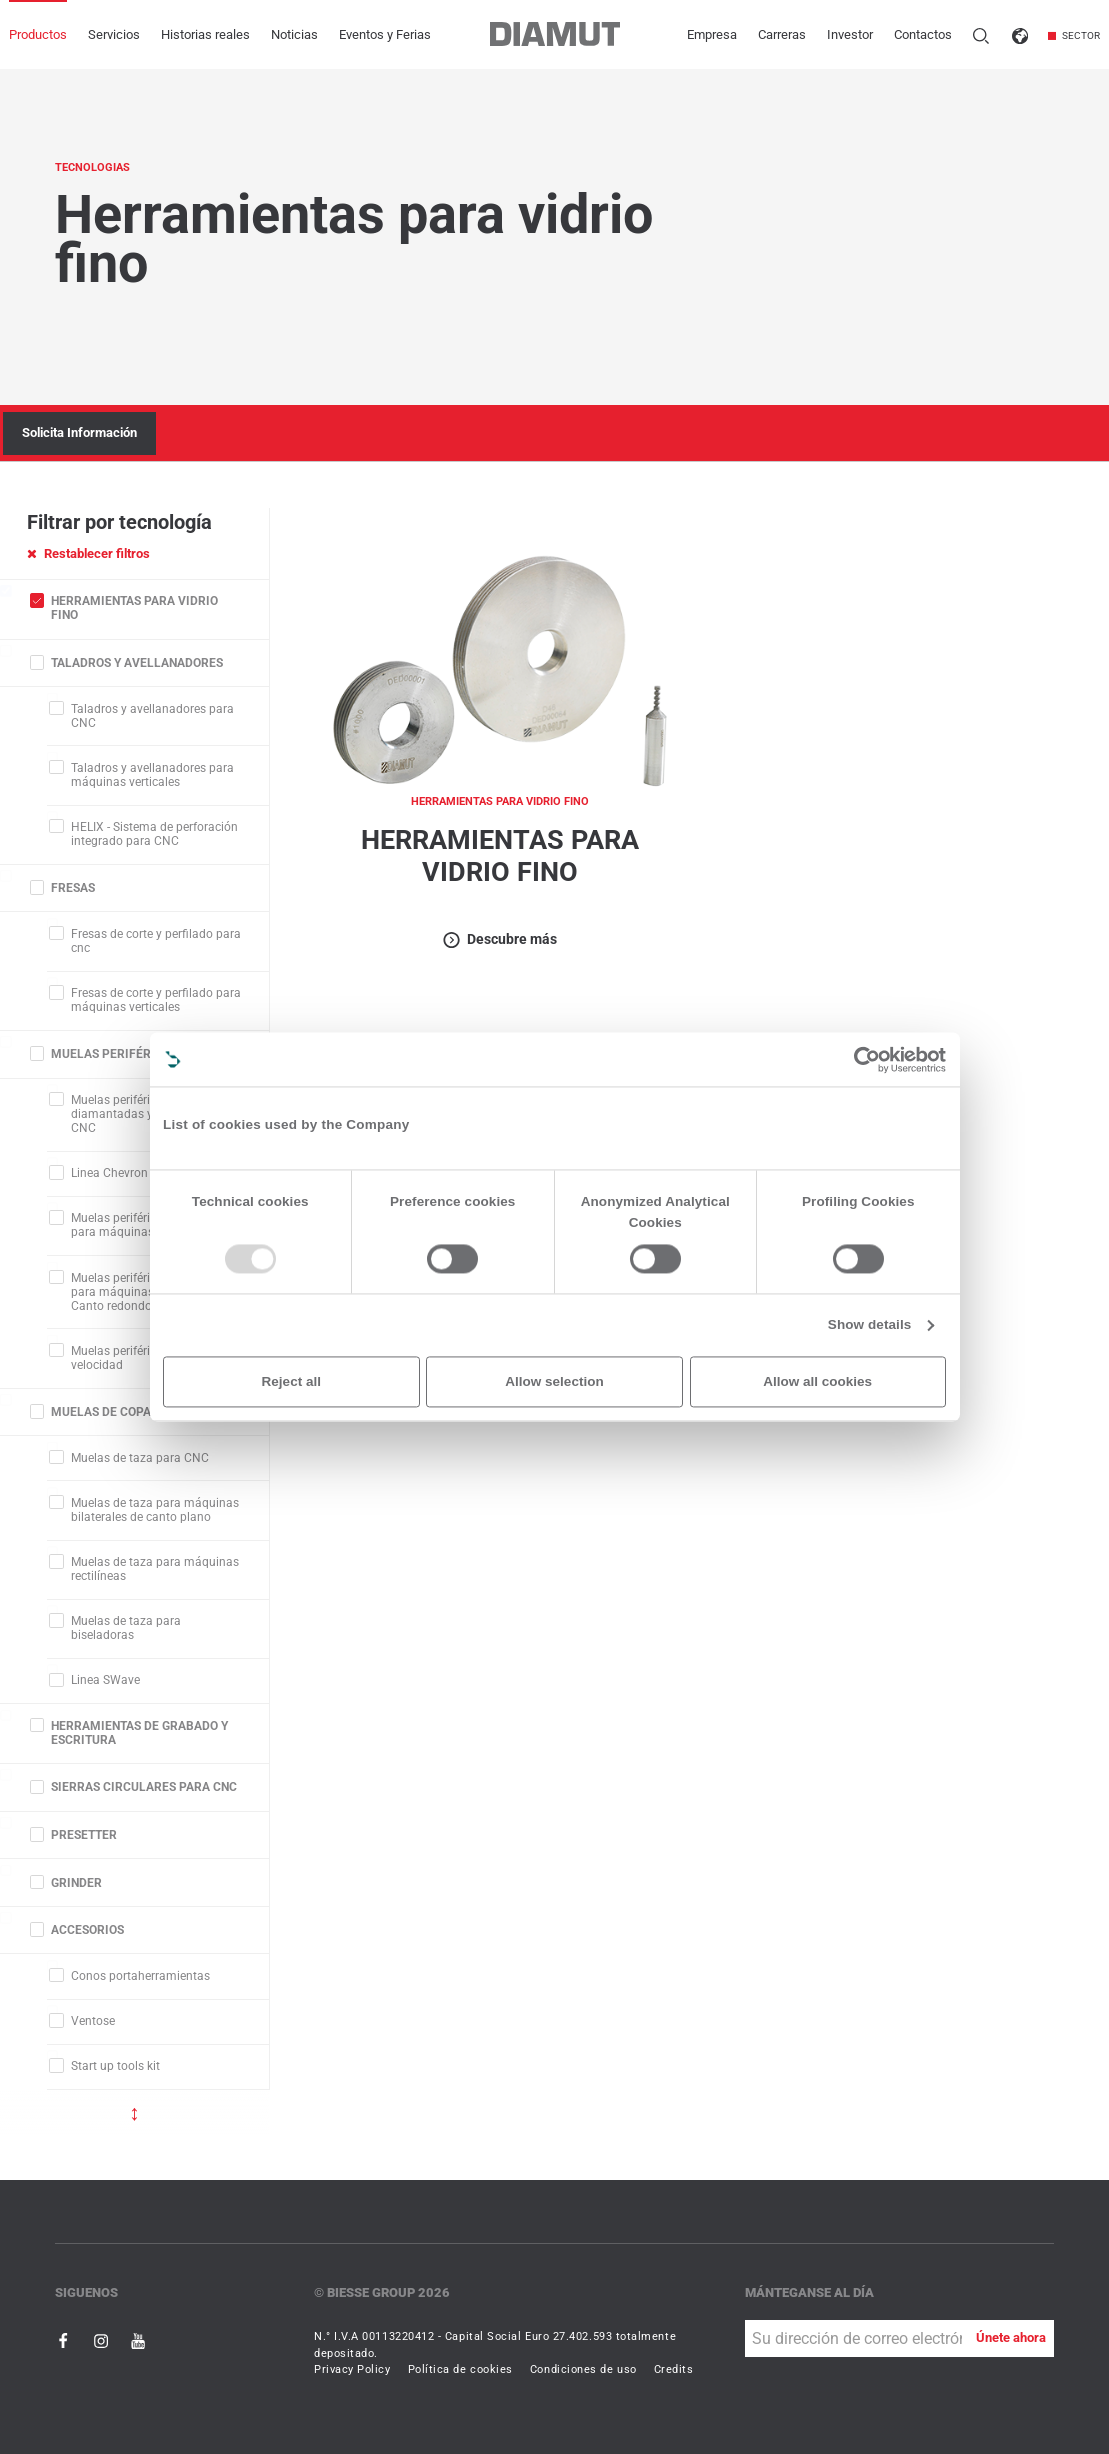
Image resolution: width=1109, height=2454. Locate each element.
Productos (38, 34)
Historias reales (205, 34)
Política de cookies (460, 2369)
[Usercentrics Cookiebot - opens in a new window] (868, 1059)
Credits (674, 2369)
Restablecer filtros (88, 553)
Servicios (114, 34)
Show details (870, 1325)
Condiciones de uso (583, 2369)
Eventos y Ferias (385, 34)
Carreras (782, 34)
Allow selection (554, 1381)
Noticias (294, 34)
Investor (850, 34)
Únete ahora (1011, 2337)
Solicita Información (79, 432)
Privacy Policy (352, 2369)
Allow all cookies (817, 1381)
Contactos (923, 34)
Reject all (291, 1381)
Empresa (712, 34)
